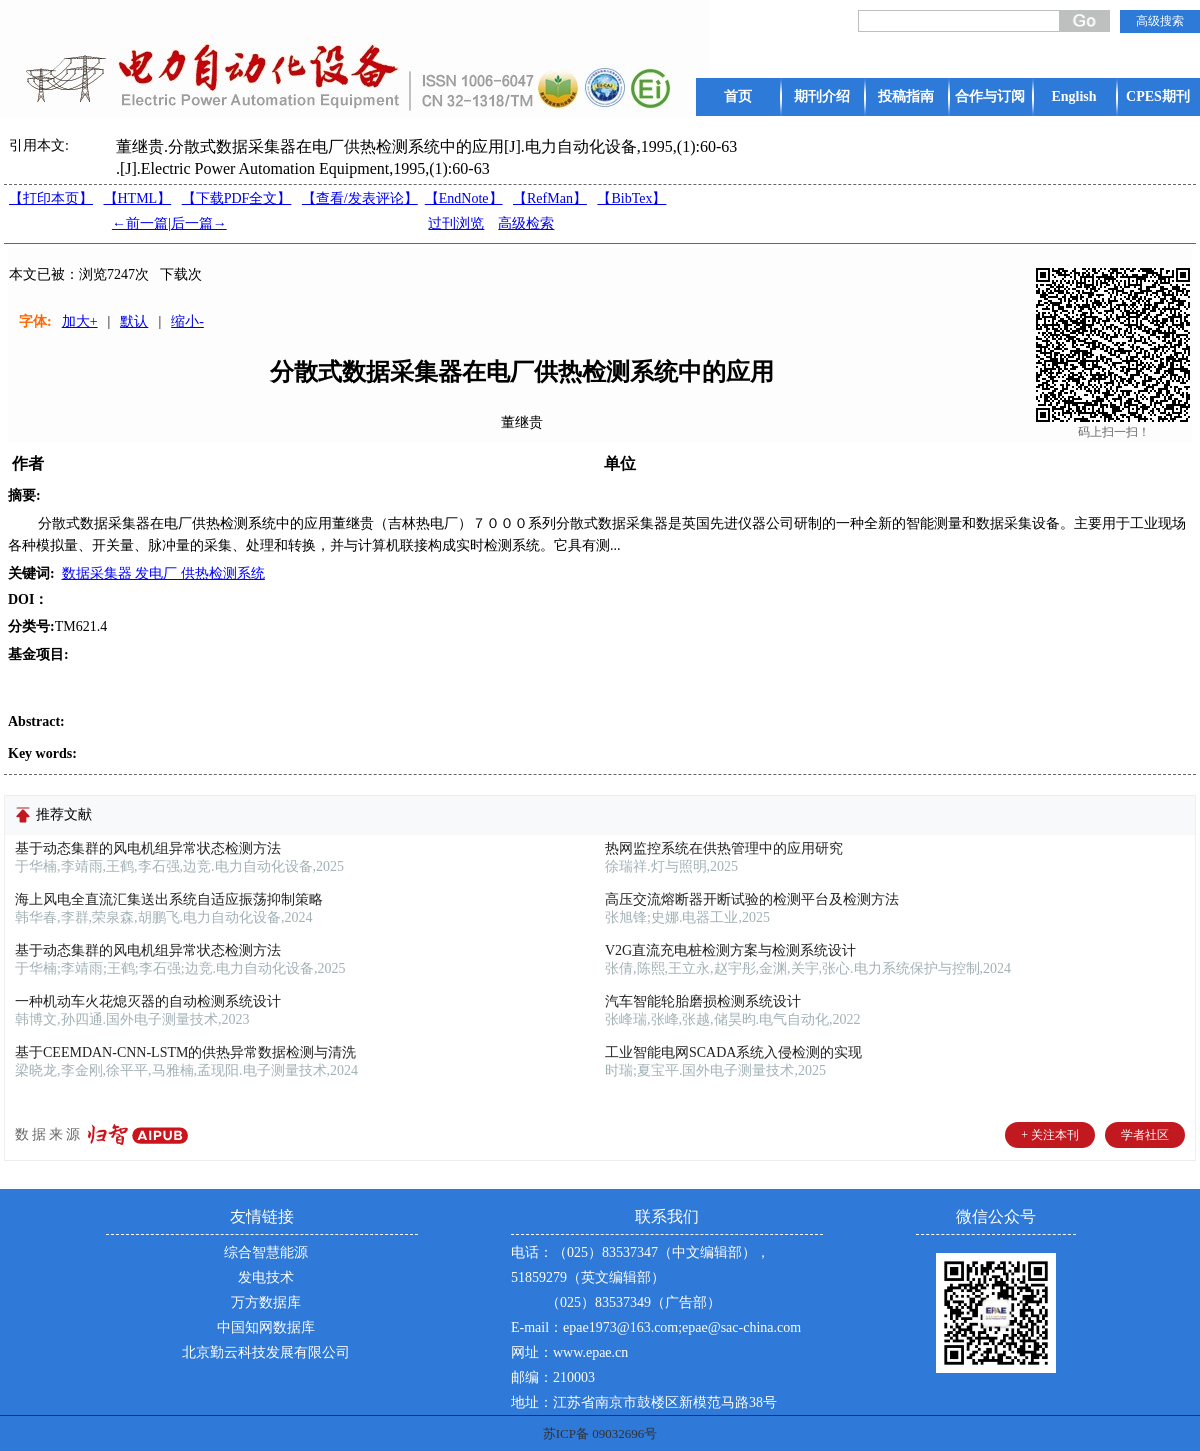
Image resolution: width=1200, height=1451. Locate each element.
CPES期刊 (1158, 96)
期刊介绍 (822, 96)
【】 (360, 198)
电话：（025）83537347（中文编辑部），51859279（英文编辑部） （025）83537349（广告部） (640, 1277)
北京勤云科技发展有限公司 (266, 1352)
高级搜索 (1160, 21)
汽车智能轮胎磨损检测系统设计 (703, 1001)
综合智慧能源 (266, 1252)
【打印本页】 (51, 198)
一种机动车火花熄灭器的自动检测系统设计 (148, 1001)
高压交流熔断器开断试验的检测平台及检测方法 (752, 899)
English (1073, 96)
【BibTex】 (631, 198)
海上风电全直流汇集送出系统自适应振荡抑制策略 (169, 899)
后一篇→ (199, 223)
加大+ (80, 321)
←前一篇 (140, 223)
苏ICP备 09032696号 (600, 1433)
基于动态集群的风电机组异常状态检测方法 (148, 848)
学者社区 (1145, 1135)
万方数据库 (266, 1302)
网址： (532, 1352)
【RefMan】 (550, 198)
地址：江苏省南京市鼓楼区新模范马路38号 (644, 1402)
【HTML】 (138, 198)
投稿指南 (906, 96)
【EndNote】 (464, 198)
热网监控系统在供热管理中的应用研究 (724, 848)
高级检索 (526, 223)
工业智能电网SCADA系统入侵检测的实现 (733, 1052)
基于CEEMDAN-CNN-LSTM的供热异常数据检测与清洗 (185, 1052)
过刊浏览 (456, 223)
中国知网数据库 (266, 1327)
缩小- (187, 321)
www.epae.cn (590, 1352)
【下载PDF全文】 (237, 198)
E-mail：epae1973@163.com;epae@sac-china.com (656, 1327)
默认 (134, 321)
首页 (738, 96)
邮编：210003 (553, 1377)
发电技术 (266, 1277)
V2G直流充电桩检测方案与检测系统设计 (730, 950)
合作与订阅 (990, 96)
